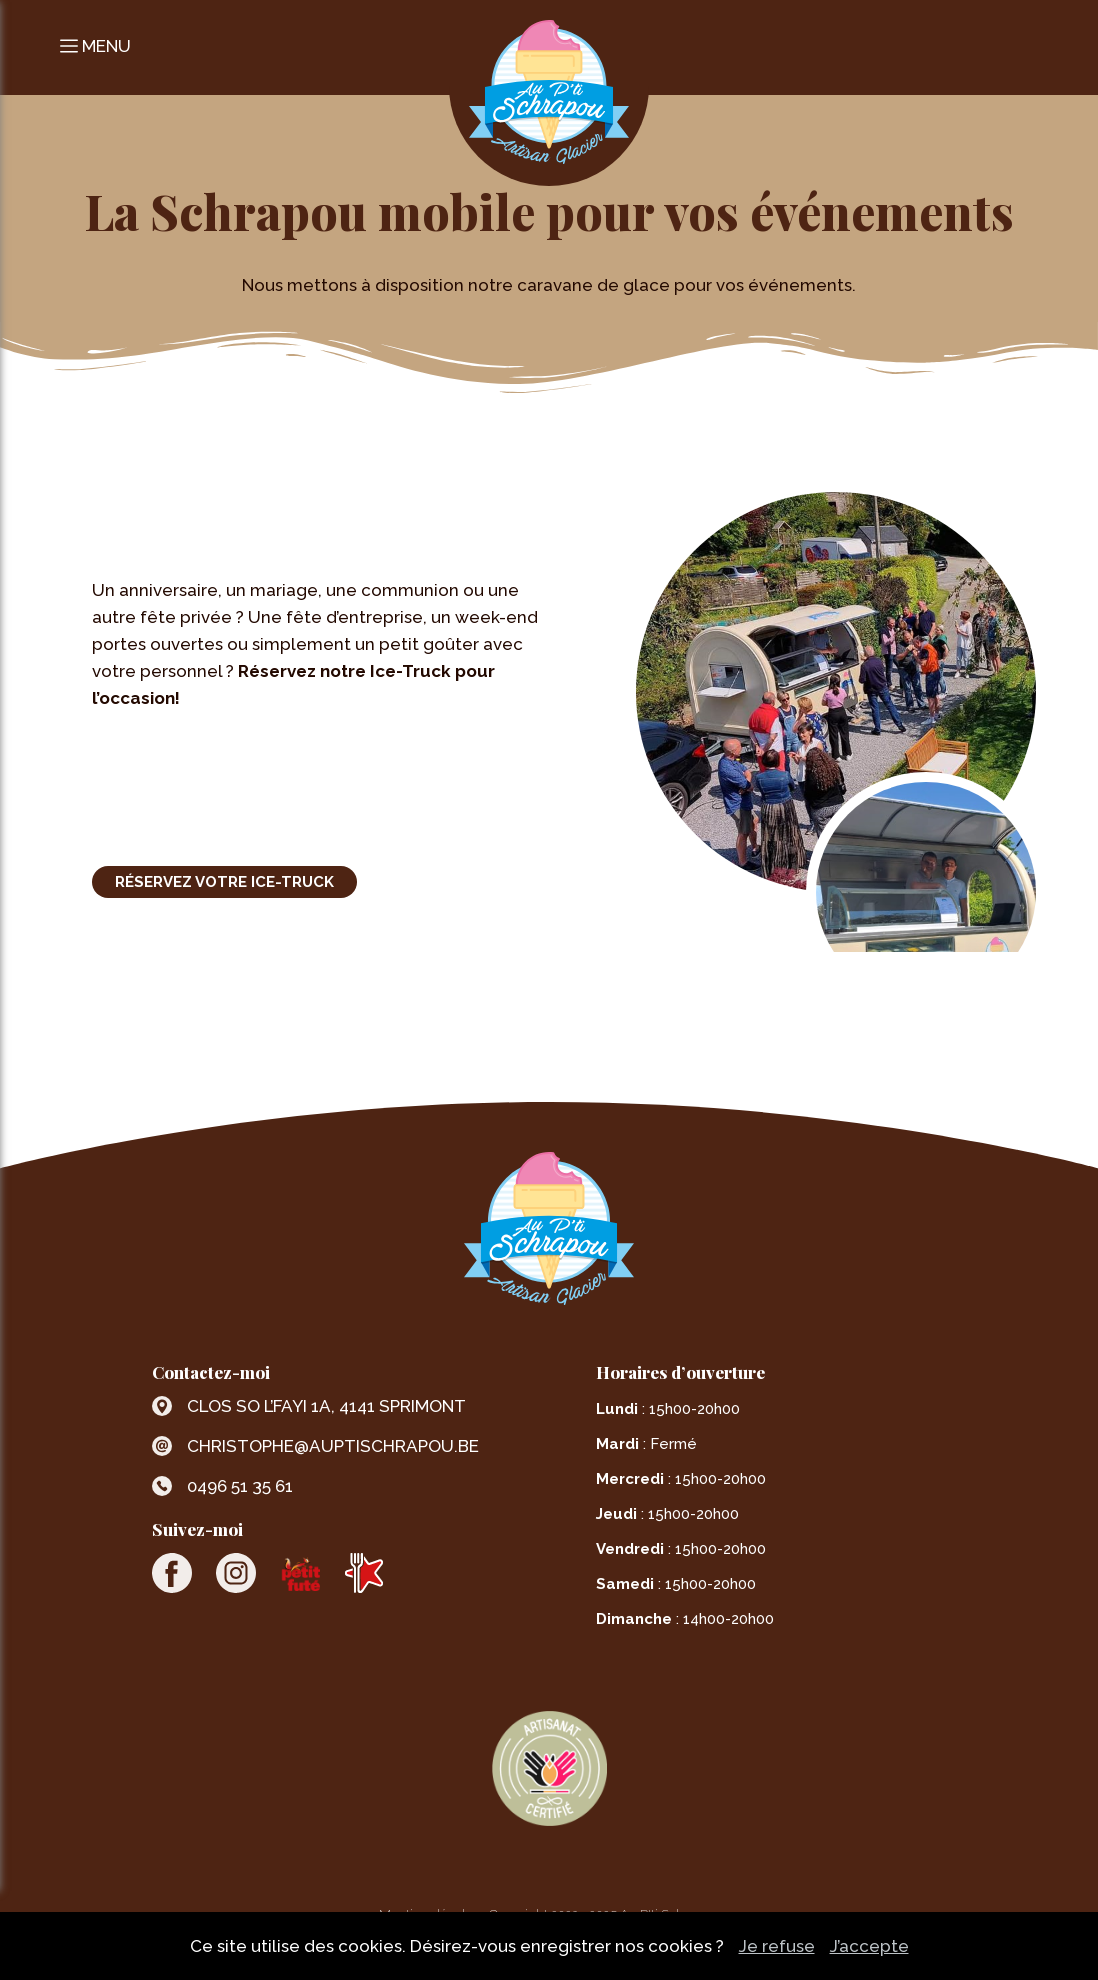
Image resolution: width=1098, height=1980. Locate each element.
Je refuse (777, 1946)
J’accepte (869, 1946)
